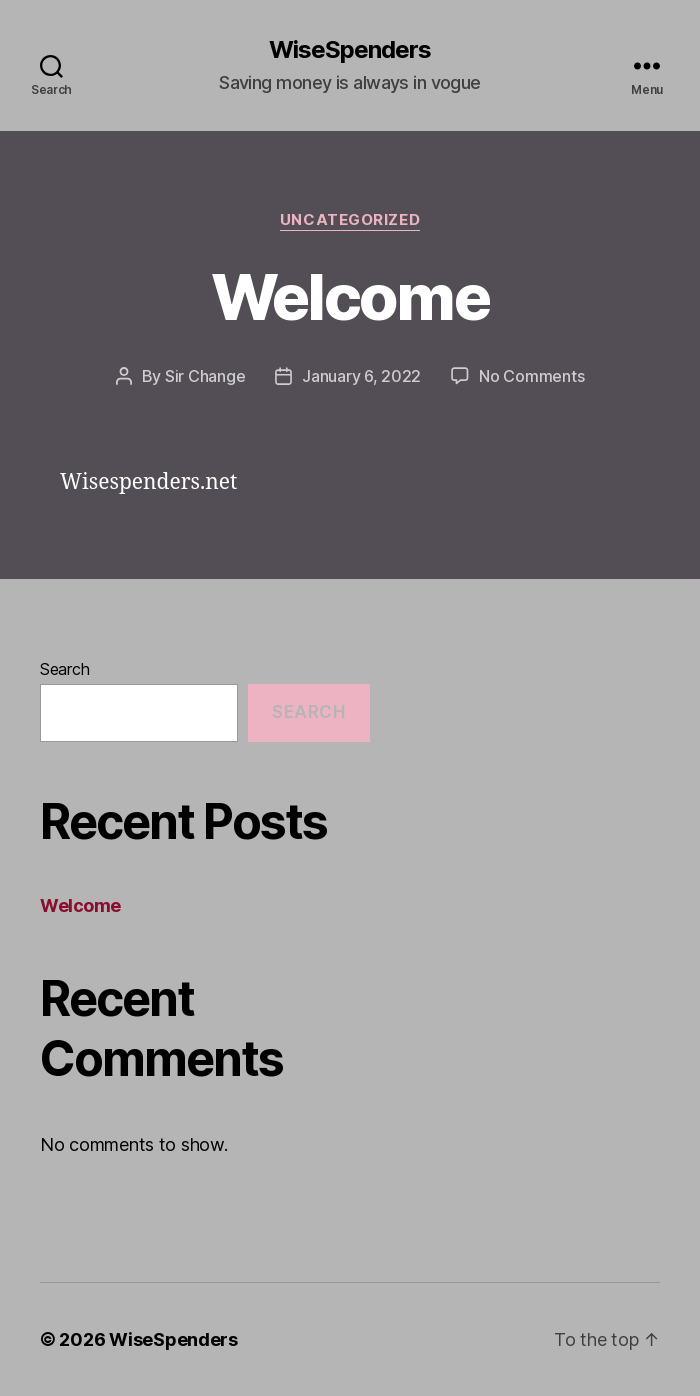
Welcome (350, 296)
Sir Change (205, 376)
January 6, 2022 (361, 376)
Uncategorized (350, 220)
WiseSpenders (350, 50)
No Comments (531, 376)
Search (64, 669)
